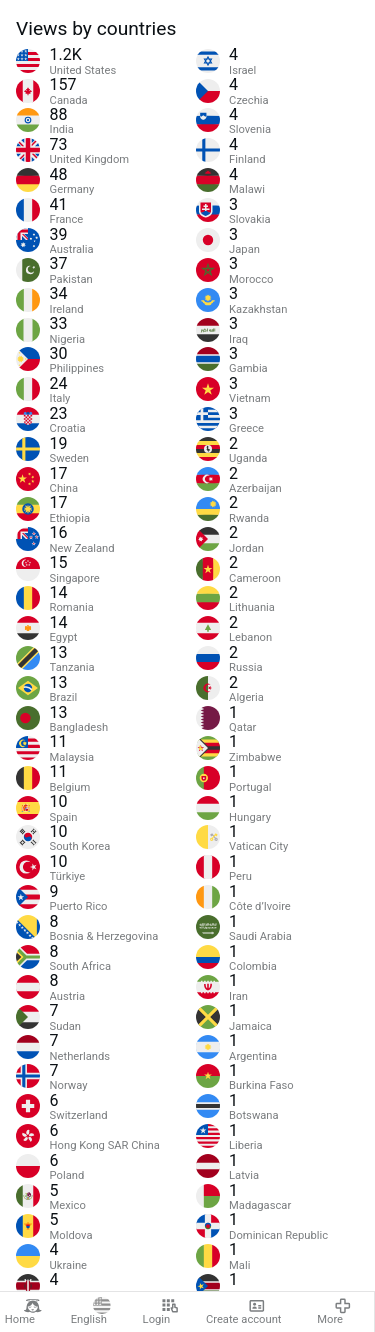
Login (161, 1312)
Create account (244, 1312)
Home (23, 1312)
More (334, 1312)
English (91, 1312)
